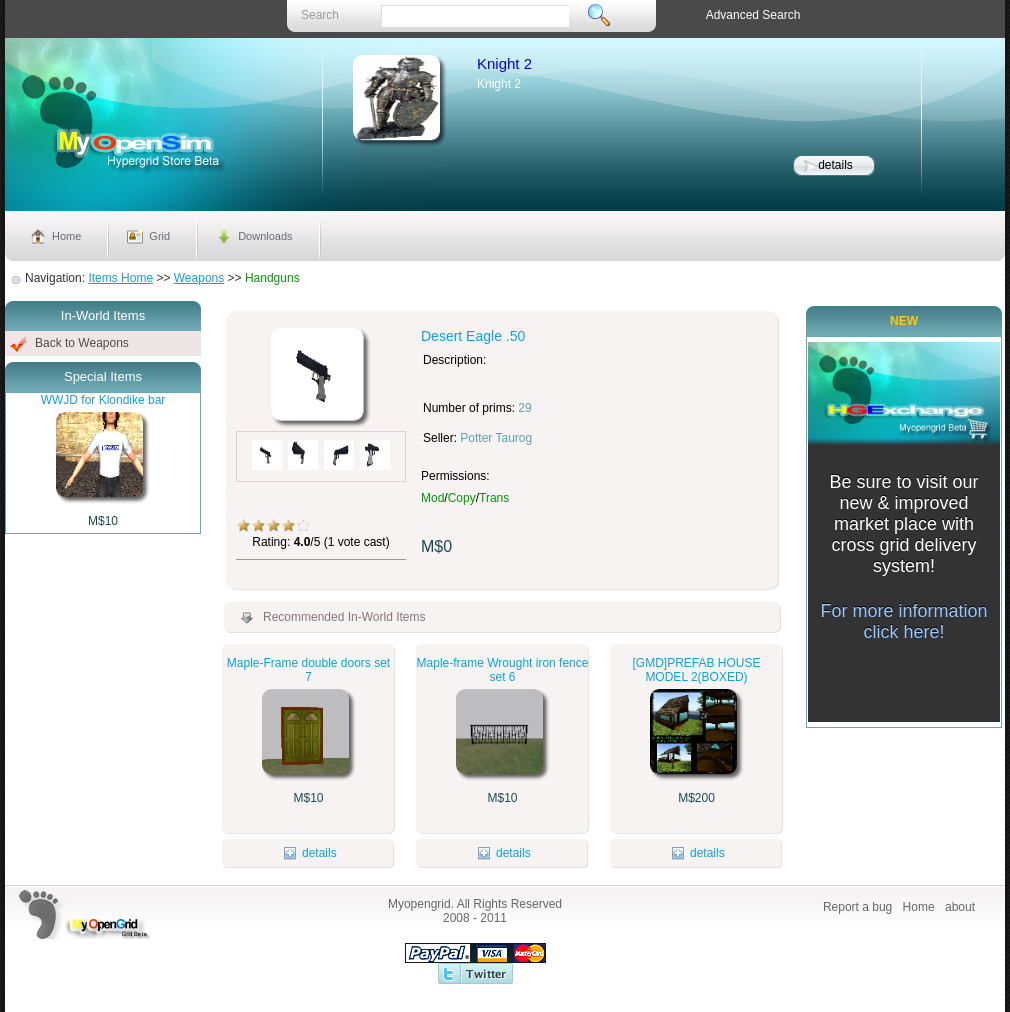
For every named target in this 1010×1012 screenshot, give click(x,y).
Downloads (265, 236)
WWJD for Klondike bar (103, 400)
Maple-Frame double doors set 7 (308, 670)
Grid (159, 236)
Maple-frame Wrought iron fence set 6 (503, 670)
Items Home (120, 278)
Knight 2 (504, 63)
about (960, 907)
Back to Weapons (82, 343)
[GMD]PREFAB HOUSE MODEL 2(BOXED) (696, 670)
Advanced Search (753, 15)
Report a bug (857, 907)
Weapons (199, 278)
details (835, 165)
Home (66, 236)
